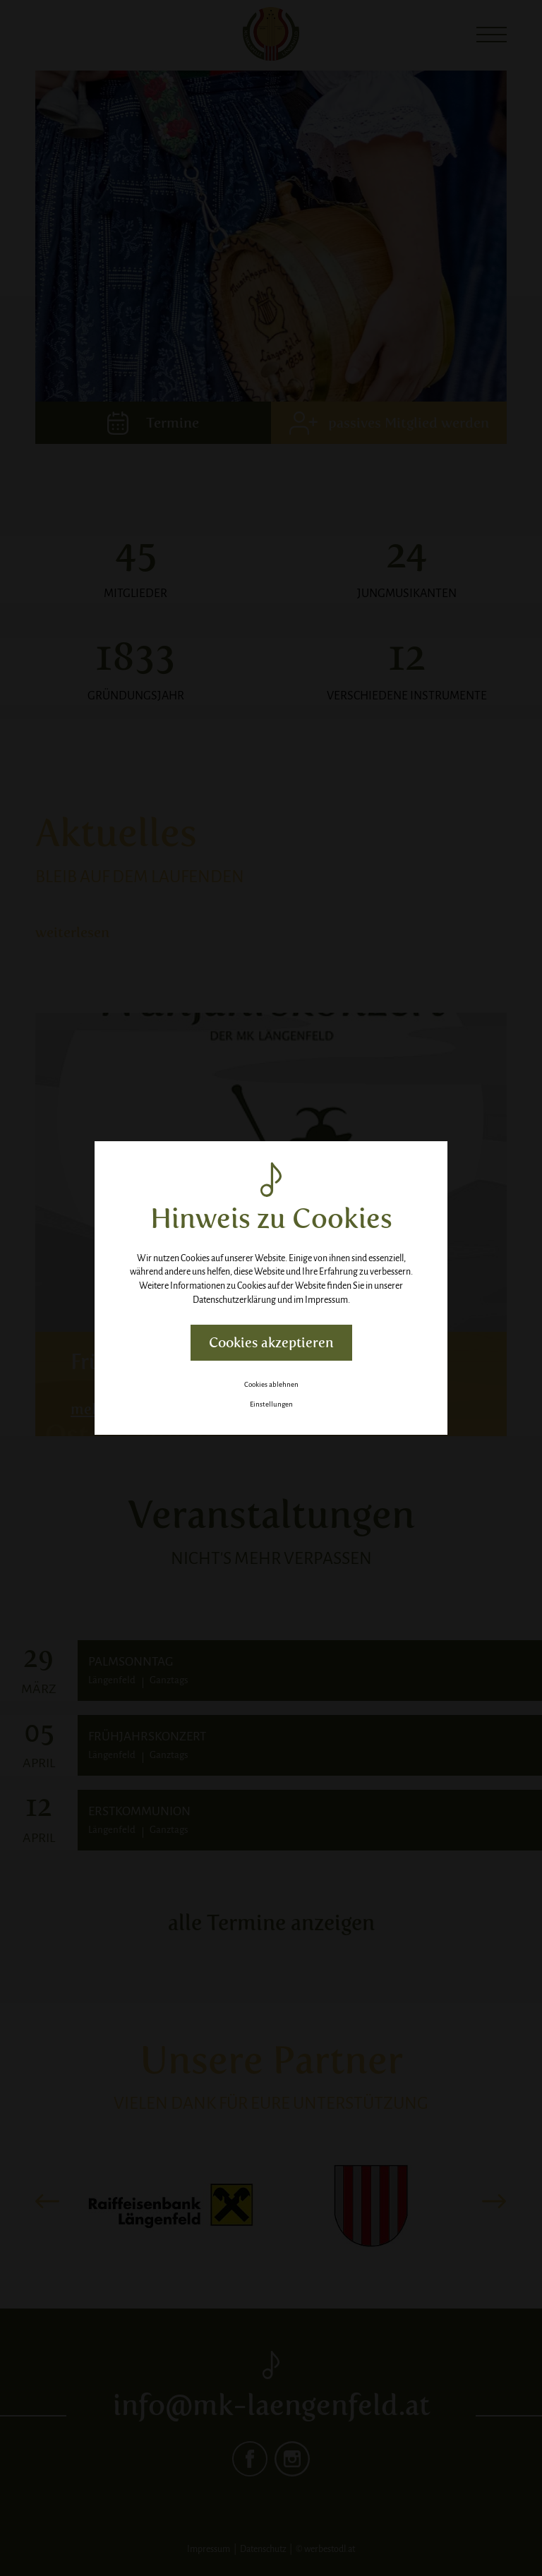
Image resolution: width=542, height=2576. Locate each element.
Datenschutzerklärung (234, 1300)
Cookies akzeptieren (271, 1343)
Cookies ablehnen (271, 1384)
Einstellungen (271, 1404)
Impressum (326, 1300)
